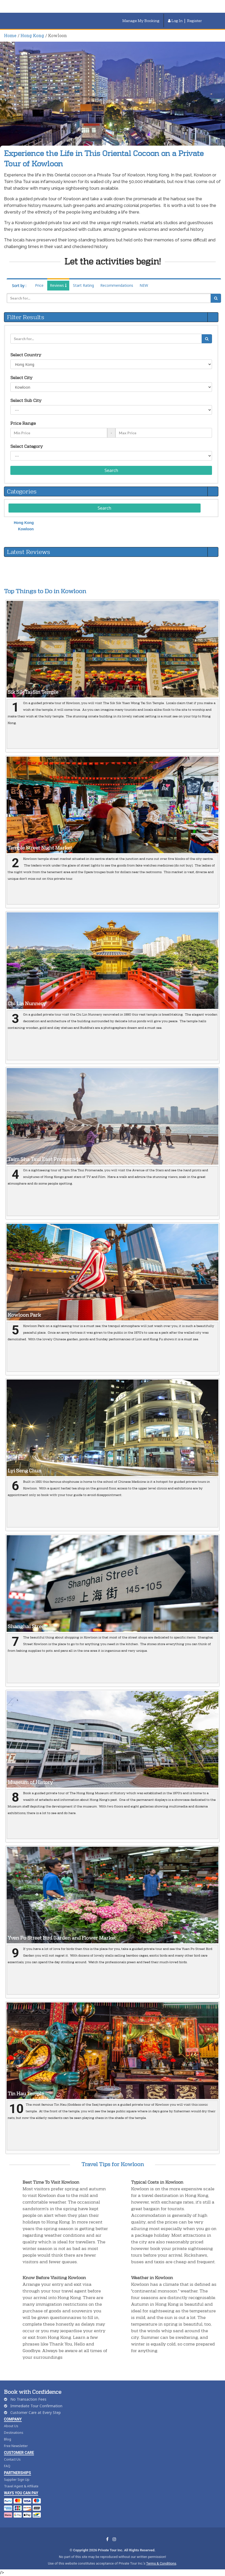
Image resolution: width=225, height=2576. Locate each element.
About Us (11, 2426)
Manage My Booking (140, 21)
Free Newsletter (16, 2446)
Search (111, 470)
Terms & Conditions (161, 2563)
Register (194, 21)
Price (39, 285)
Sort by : (19, 285)
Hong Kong (32, 35)
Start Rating (83, 285)
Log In (175, 21)
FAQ (7, 2466)
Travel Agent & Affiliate (21, 2486)
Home (10, 35)
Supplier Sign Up (16, 2479)
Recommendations (116, 285)
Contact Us (12, 2459)
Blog (7, 2439)
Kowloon (26, 529)
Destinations (13, 2432)
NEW (144, 285)
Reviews (58, 285)
